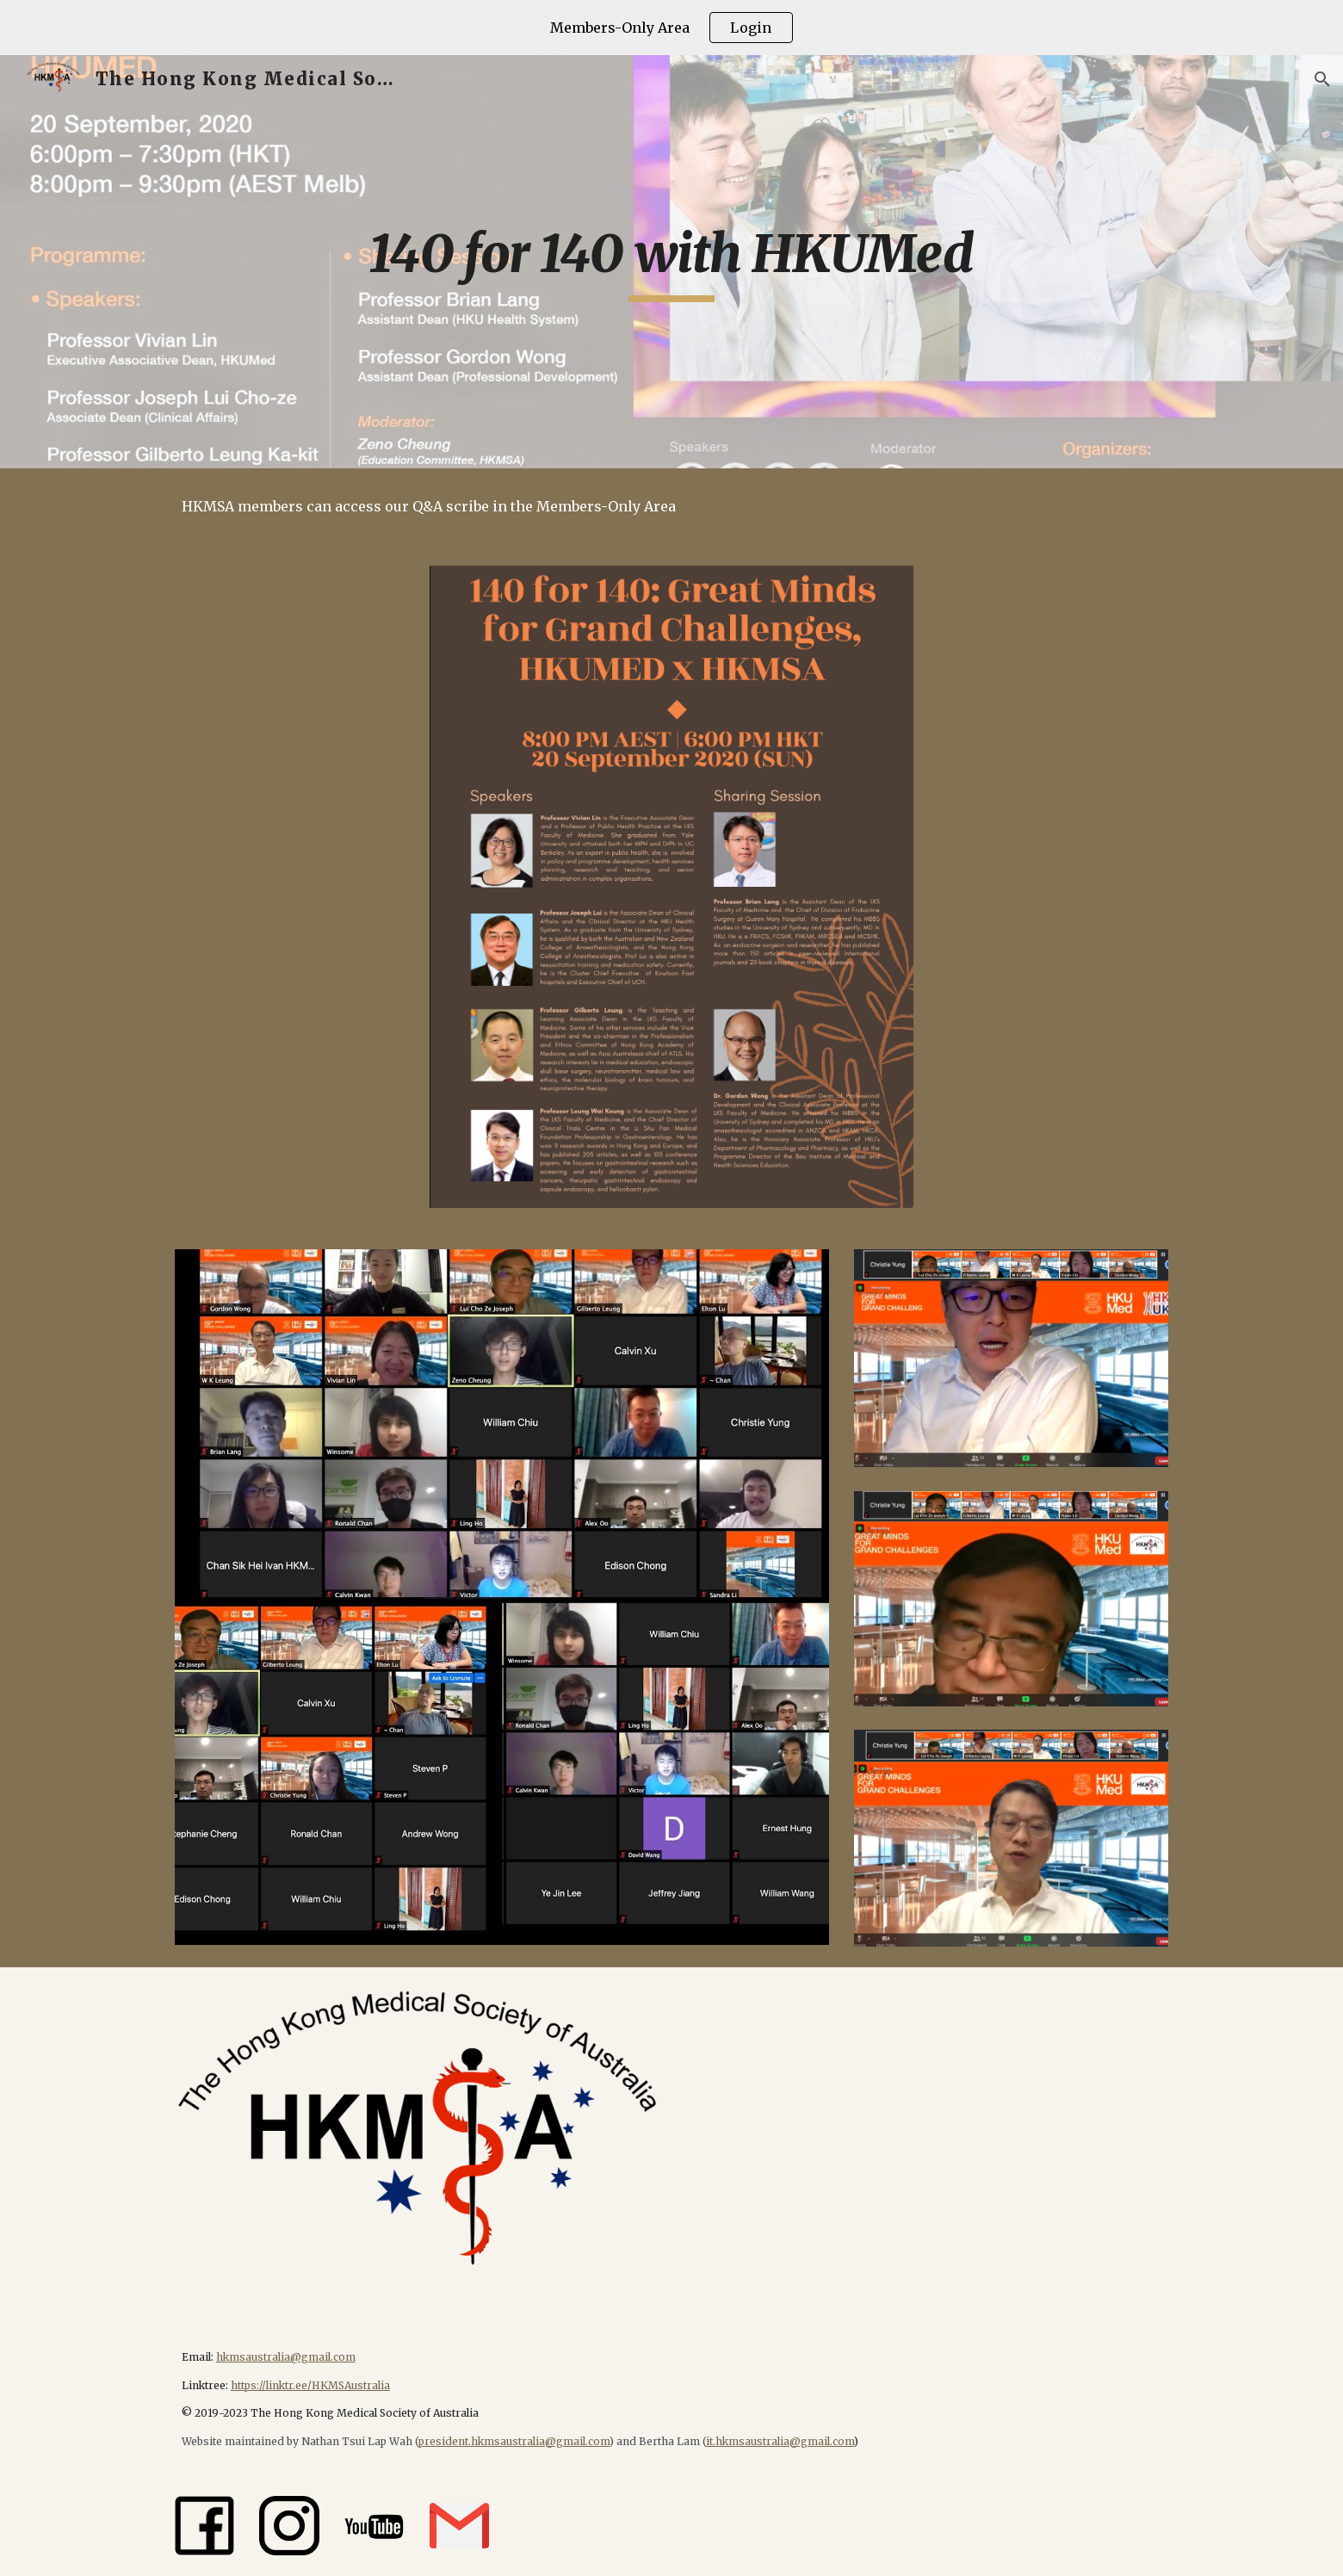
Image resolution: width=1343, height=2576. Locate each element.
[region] (671, 27)
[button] (1322, 79)
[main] (671, 261)
